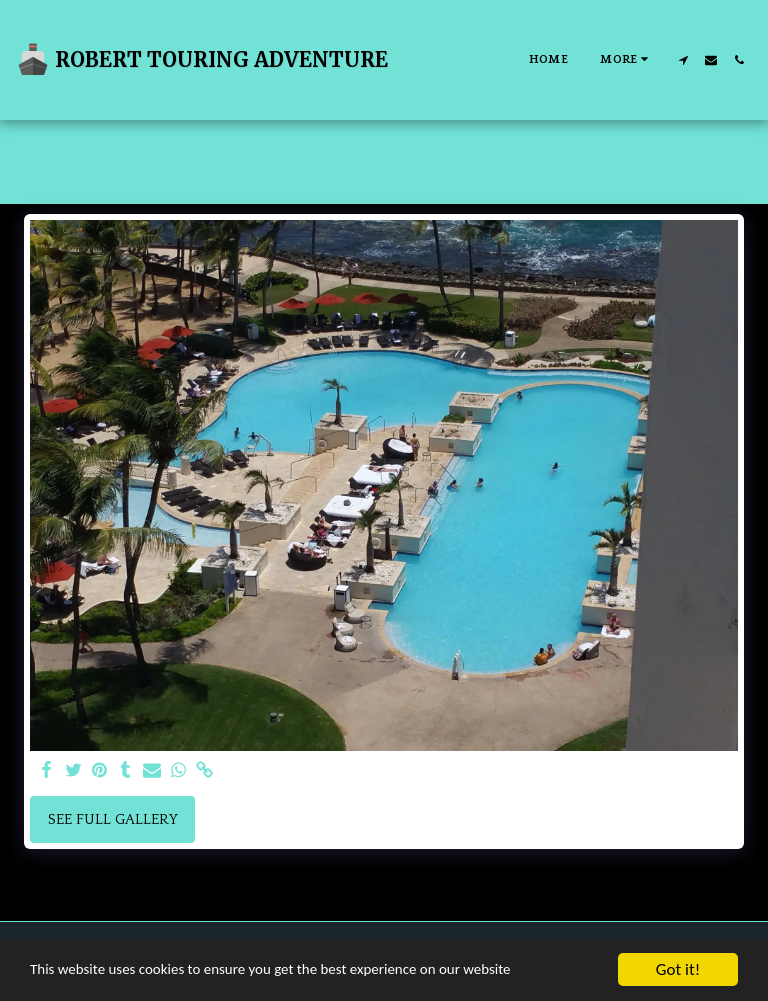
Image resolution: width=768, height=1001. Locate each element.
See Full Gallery (113, 819)
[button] (683, 60)
